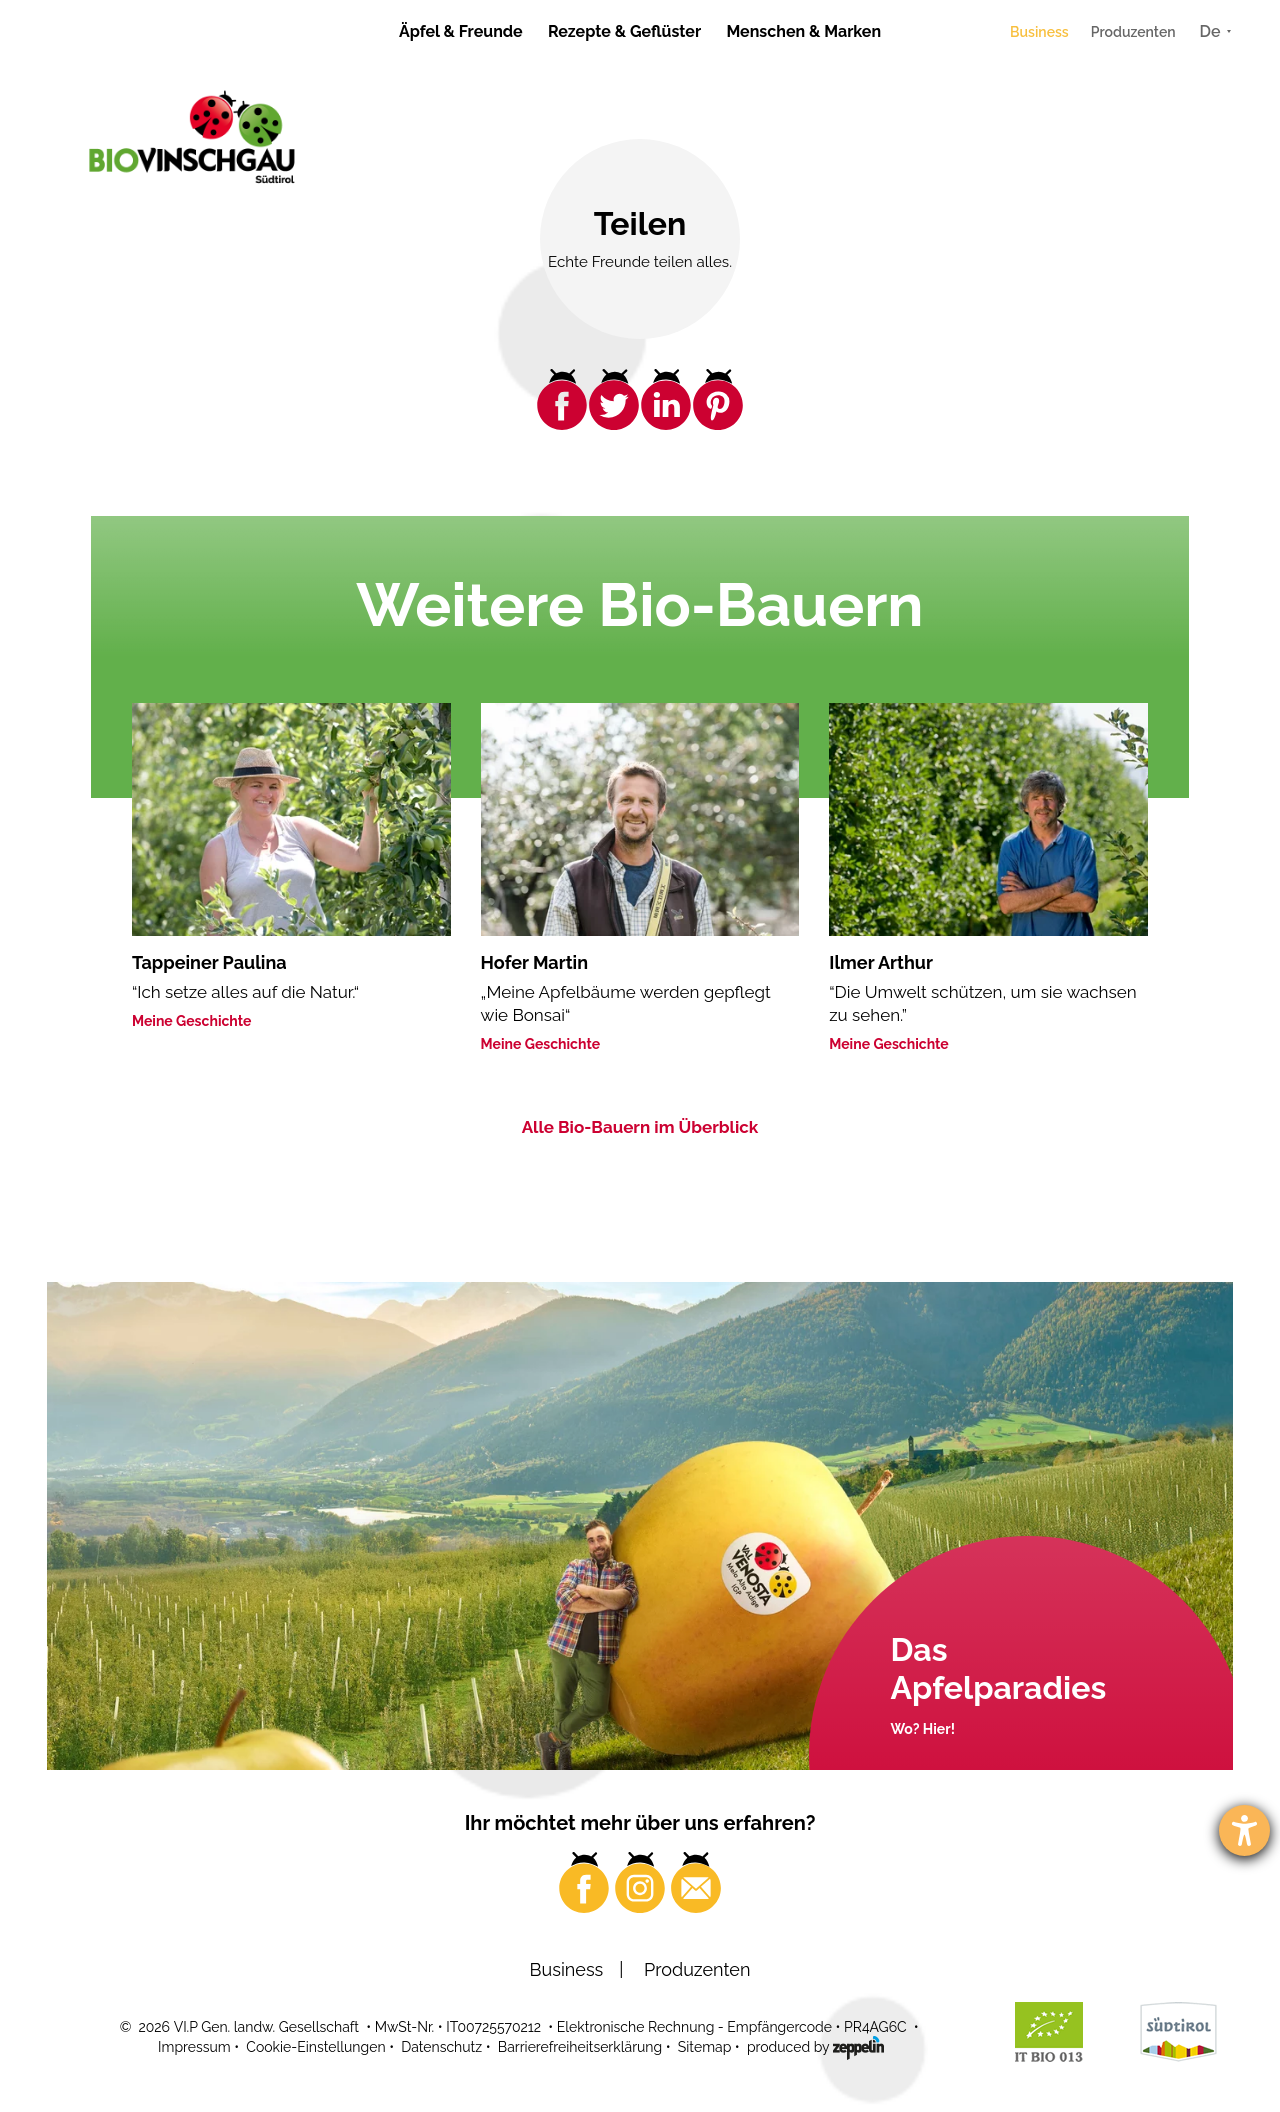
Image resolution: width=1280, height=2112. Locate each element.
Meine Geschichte (192, 1021)
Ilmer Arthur (881, 962)
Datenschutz (441, 2047)
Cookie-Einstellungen (315, 2047)
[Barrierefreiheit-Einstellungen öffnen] (1244, 1830)
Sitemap (704, 2047)
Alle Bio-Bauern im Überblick (640, 1127)
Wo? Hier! (923, 1729)
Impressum (194, 2047)
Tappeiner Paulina (209, 962)
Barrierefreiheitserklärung (580, 2047)
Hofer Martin (534, 962)
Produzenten (1133, 32)
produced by (815, 2046)
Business (1039, 32)
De (1210, 31)
